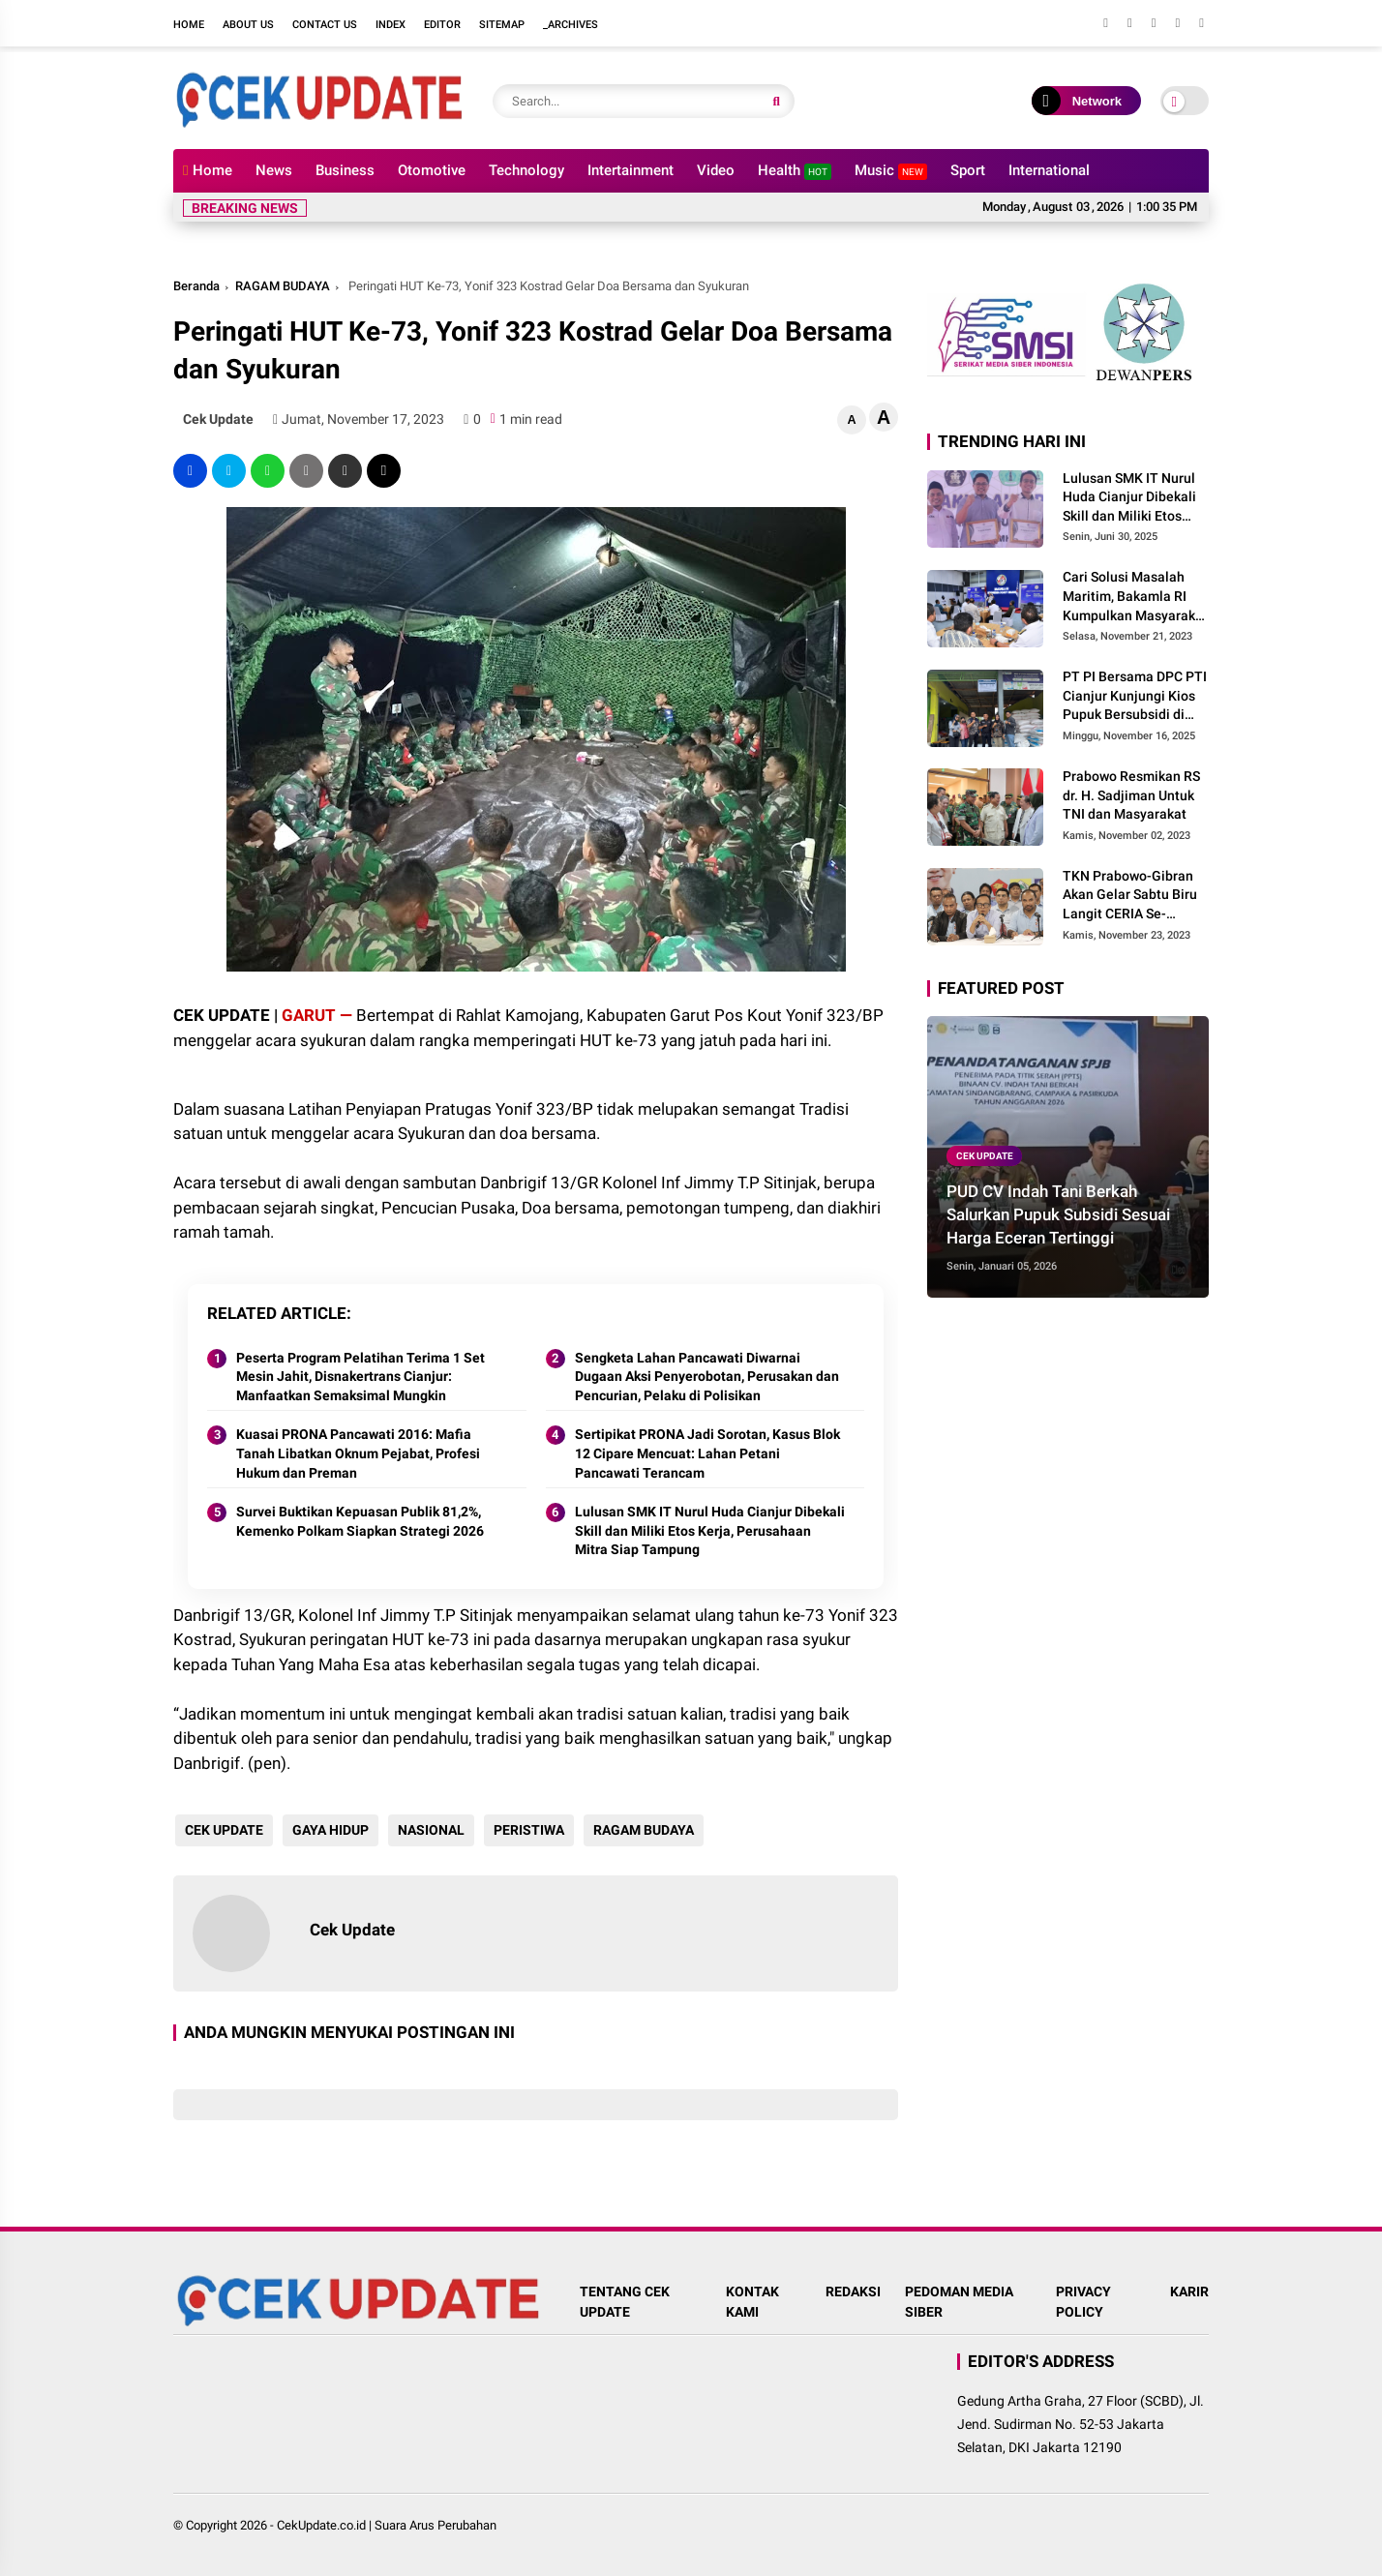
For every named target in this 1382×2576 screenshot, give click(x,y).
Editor (442, 24)
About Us (248, 24)
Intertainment (630, 170)
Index (391, 24)
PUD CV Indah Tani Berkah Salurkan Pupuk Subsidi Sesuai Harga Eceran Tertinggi (1058, 1214)
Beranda (196, 286)
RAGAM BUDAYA (282, 286)
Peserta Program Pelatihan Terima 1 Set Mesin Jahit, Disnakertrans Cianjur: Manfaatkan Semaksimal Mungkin (360, 1376)
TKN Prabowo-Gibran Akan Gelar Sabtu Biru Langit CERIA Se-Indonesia (1130, 896)
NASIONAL (429, 1830)
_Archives (570, 24)
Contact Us (324, 24)
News (273, 170)
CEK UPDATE (222, 1830)
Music (891, 171)
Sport (967, 170)
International (1049, 170)
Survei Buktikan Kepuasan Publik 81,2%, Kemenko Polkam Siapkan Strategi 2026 (360, 1521)
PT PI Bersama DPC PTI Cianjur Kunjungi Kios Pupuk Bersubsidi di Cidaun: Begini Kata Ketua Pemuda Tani (1135, 697)
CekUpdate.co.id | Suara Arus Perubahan (386, 2525)
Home (188, 24)
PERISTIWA (527, 1830)
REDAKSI (853, 2291)
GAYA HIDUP (328, 1830)
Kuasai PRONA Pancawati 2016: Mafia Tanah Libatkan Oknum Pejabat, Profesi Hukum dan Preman (358, 1453)
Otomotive (432, 170)
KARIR (1189, 2291)
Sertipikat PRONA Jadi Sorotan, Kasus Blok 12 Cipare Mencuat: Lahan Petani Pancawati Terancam (707, 1453)
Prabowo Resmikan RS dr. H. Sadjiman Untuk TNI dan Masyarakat (1131, 795)
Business (345, 170)
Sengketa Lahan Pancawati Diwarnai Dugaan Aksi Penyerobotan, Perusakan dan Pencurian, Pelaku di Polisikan (707, 1376)
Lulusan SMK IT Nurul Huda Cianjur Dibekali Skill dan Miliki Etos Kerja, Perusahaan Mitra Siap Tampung (710, 1530)
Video (716, 170)
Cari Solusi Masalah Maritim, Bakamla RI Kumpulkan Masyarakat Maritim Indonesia (1135, 597)
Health (794, 171)
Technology (526, 170)
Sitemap (502, 24)
